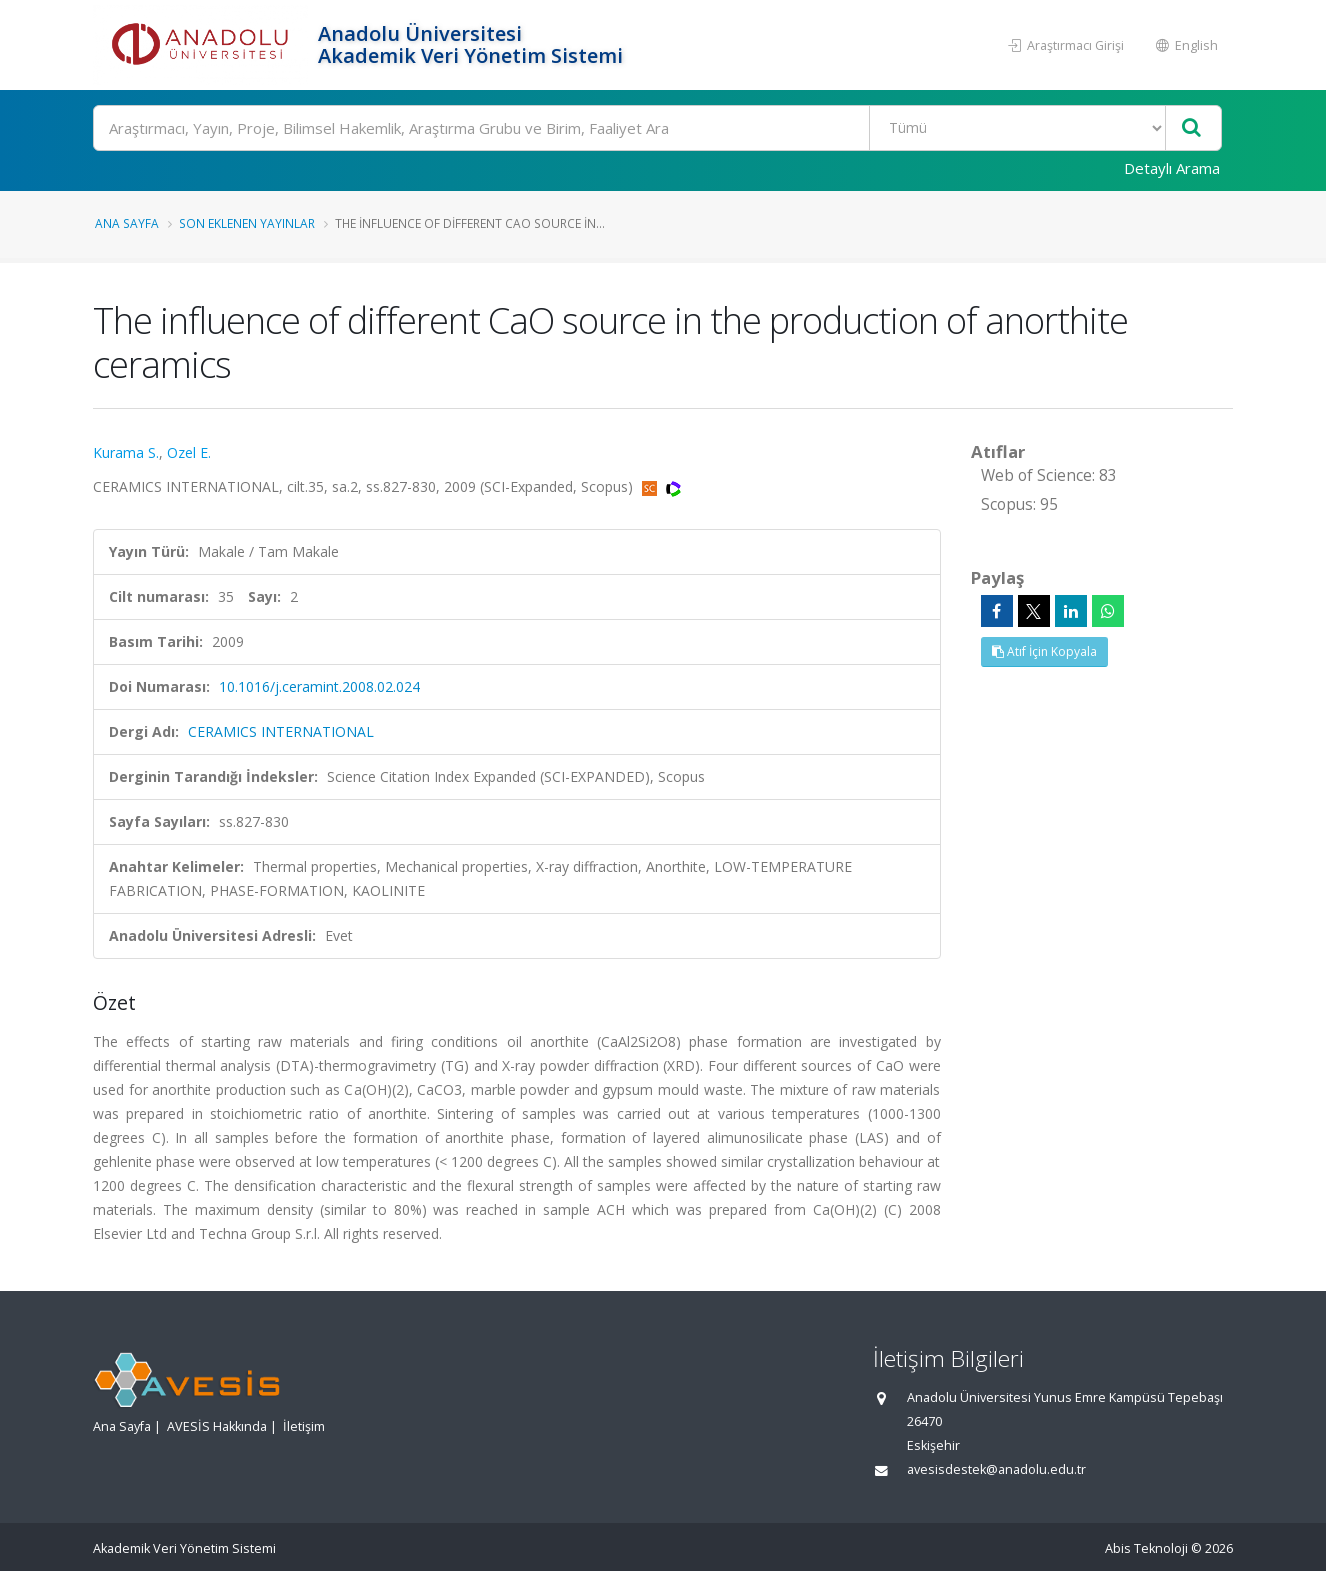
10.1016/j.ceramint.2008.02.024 (319, 686)
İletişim (304, 1426)
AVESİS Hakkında (217, 1426)
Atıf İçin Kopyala (1044, 651)
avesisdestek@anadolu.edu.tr (996, 1469)
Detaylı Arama (1172, 168)
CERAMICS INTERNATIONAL (281, 731)
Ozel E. (189, 452)
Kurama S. (126, 452)
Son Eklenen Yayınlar (247, 223)
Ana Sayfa (127, 223)
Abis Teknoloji (1146, 1548)
